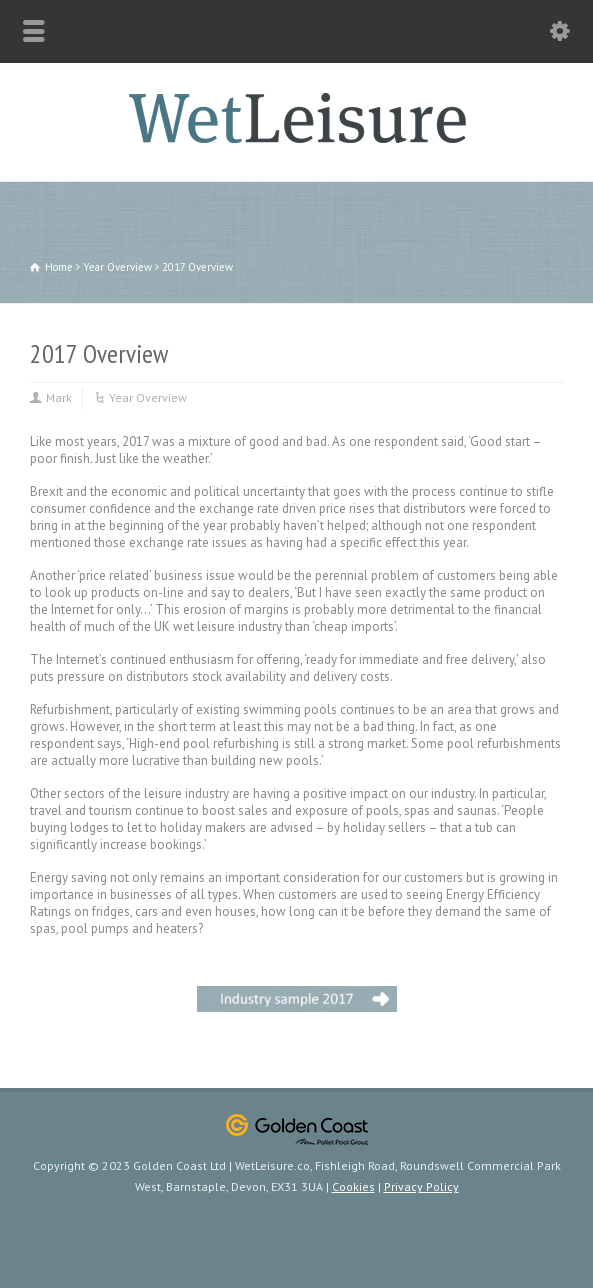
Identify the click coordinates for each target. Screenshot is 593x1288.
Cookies (353, 1186)
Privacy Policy (421, 1186)
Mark (59, 397)
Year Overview (148, 397)
